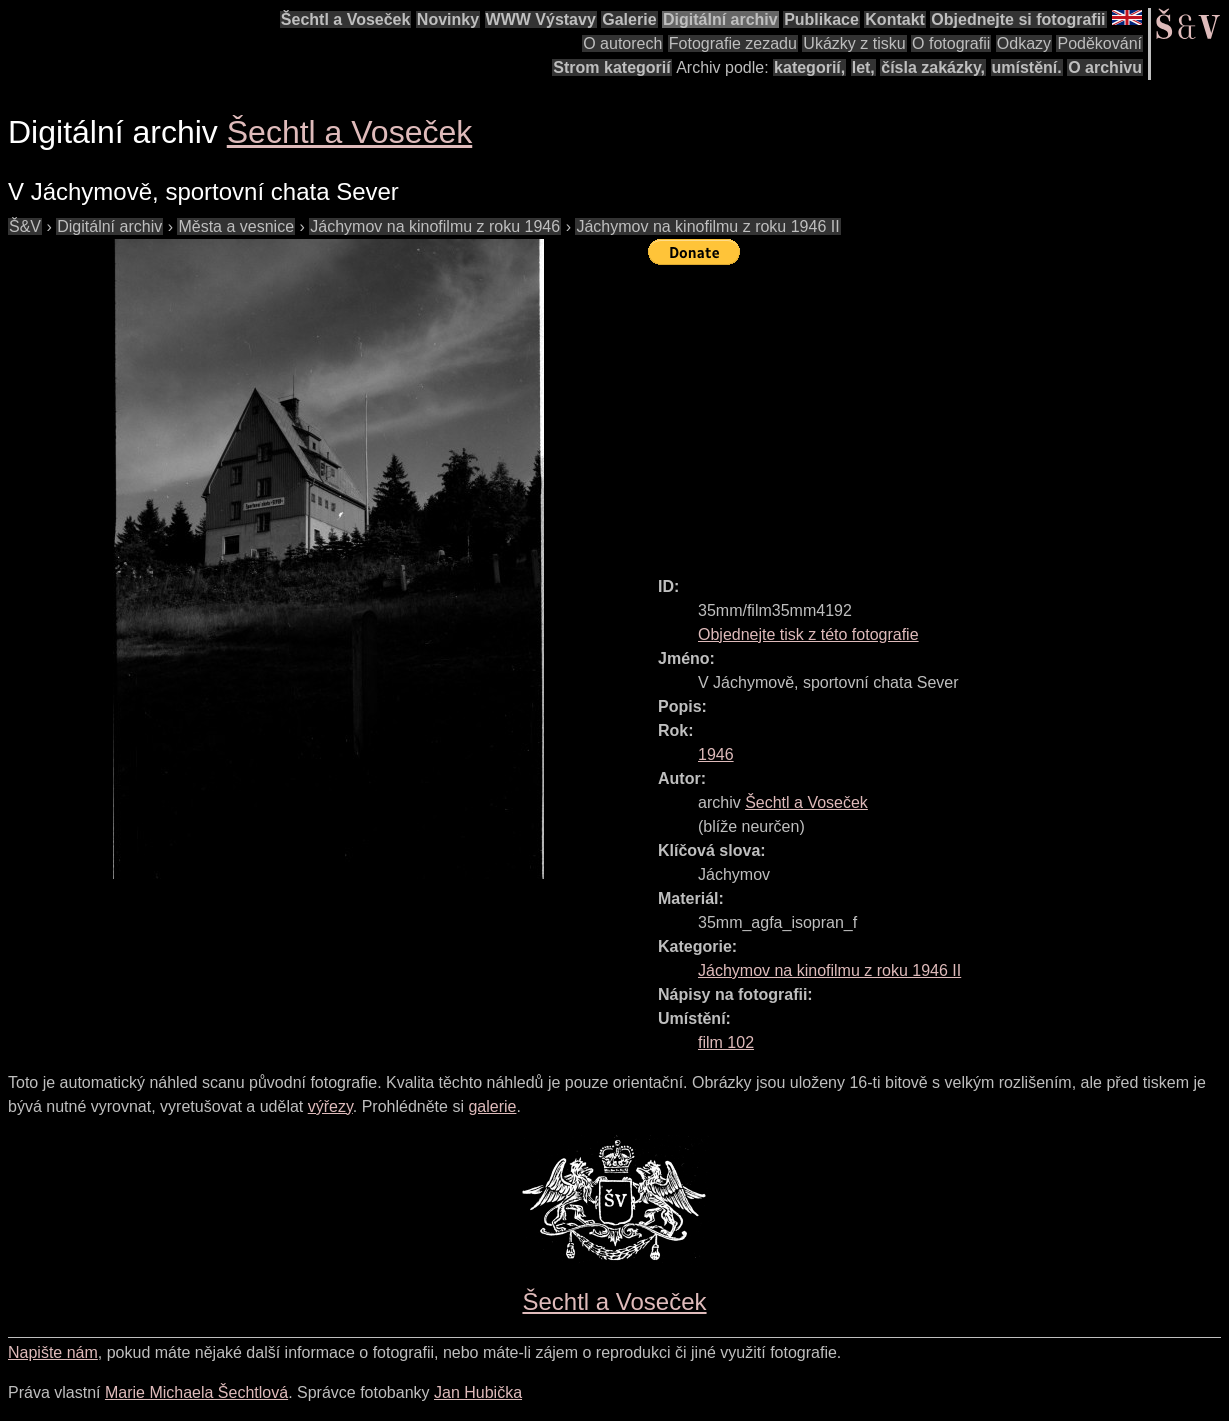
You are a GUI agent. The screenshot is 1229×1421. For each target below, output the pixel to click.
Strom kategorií (611, 67)
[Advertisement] (938, 412)
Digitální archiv (720, 19)
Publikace (821, 19)
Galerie (629, 19)
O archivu (1105, 67)
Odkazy (1024, 43)
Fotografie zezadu (733, 43)
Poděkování (1099, 43)
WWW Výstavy (541, 19)
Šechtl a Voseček (346, 19)
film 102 (726, 1042)
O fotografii (951, 43)
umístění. (1027, 67)
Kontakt (895, 19)
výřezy (330, 1106)
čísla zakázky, (933, 67)
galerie (492, 1106)
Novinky (448, 19)
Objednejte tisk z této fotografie (808, 634)
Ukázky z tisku (854, 43)
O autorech (622, 43)
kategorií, (809, 67)
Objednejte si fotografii (1018, 19)
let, (863, 67)
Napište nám (53, 1352)
